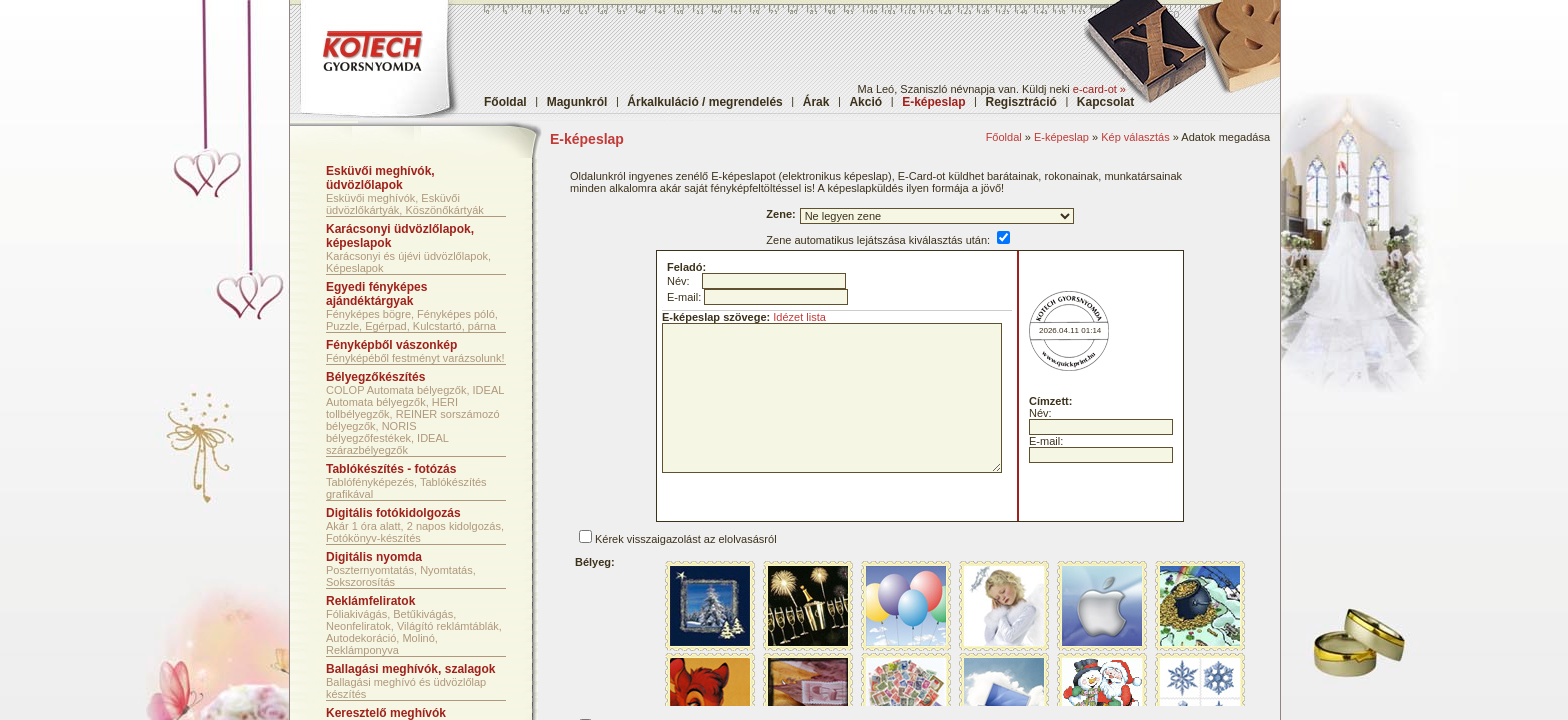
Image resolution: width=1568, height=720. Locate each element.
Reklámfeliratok (370, 601)
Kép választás (1135, 137)
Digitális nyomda (374, 557)
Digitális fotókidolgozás (393, 513)
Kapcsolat (1105, 102)
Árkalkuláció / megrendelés (704, 102)
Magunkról (577, 102)
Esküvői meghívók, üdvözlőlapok (380, 178)
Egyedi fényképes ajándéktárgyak (376, 294)
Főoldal (505, 102)
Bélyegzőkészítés (375, 377)
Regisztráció (1021, 102)
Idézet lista (799, 317)
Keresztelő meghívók (386, 713)
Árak (816, 102)
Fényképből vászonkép (391, 345)
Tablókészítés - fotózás (391, 469)
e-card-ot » (1099, 89)
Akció (865, 102)
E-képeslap (1061, 137)
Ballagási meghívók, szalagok (410, 669)
